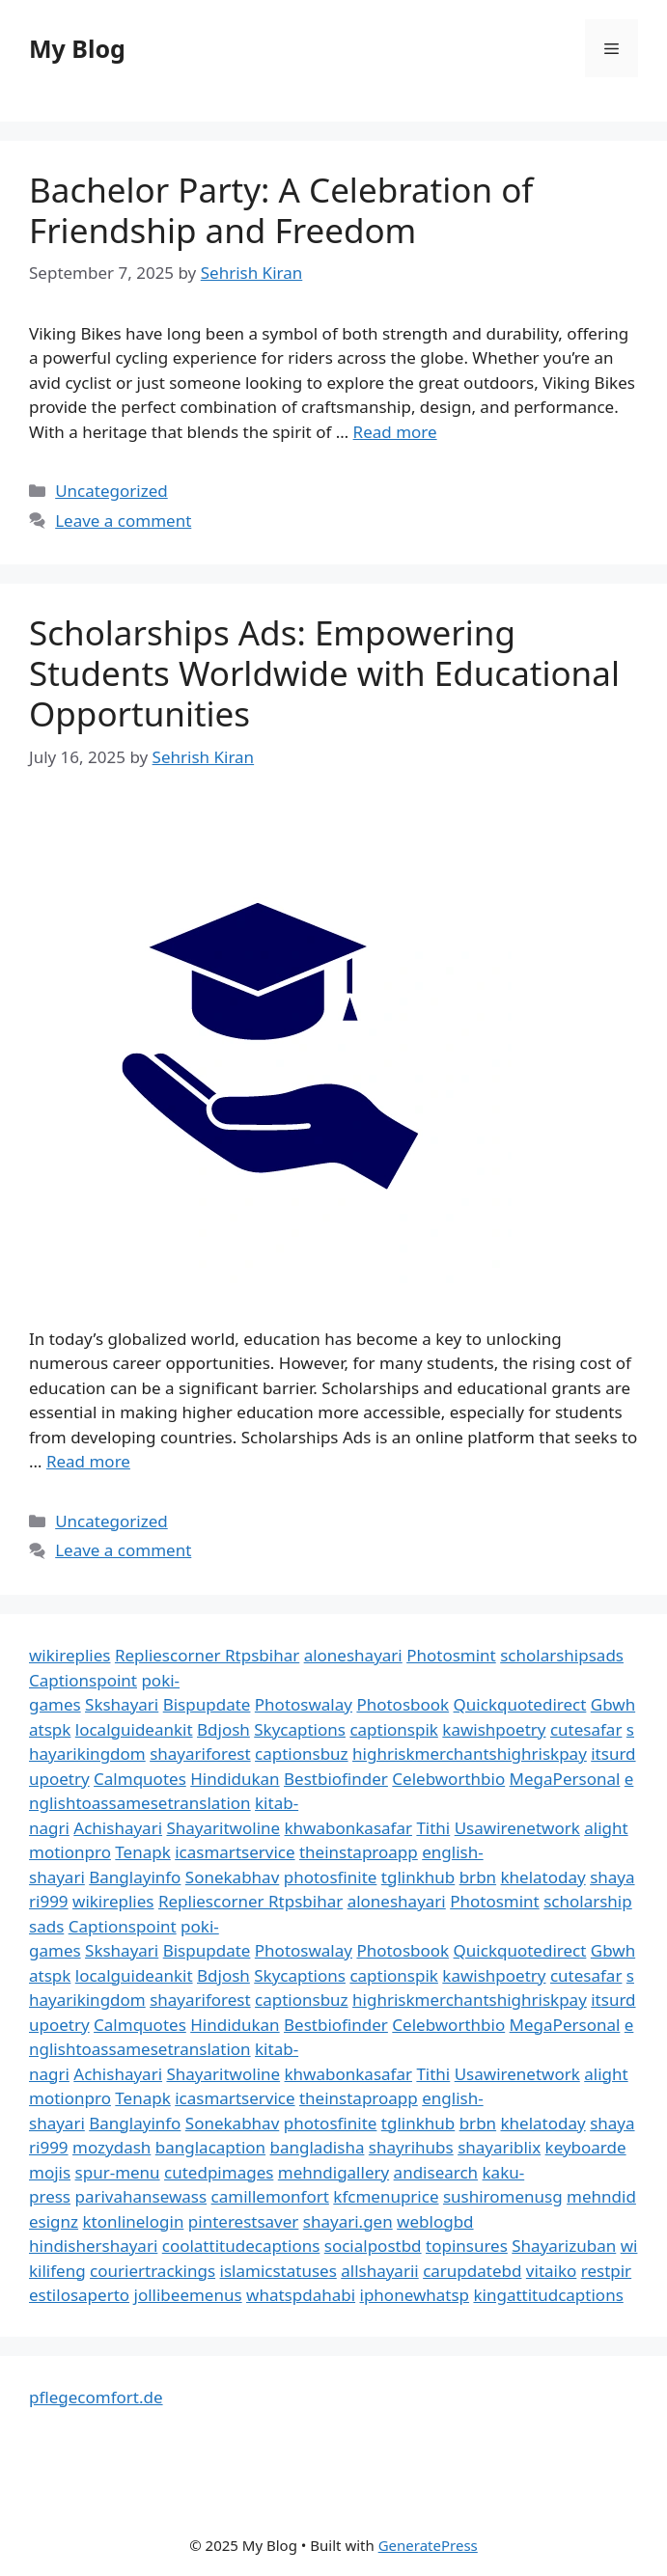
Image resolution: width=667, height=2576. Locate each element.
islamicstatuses (278, 2271)
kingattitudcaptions (548, 2295)
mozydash (111, 2147)
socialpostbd (373, 2245)
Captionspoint (83, 1680)
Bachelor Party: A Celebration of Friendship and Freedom (281, 210)
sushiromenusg (503, 2196)
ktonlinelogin (133, 2221)
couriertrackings (152, 2271)
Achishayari (117, 1828)
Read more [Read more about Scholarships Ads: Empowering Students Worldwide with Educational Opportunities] (88, 1461)
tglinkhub (418, 1877)
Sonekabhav (232, 1877)
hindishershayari (93, 2245)
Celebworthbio (448, 1779)
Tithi (433, 1828)
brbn (477, 1877)
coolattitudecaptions (241, 2245)
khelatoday (543, 1877)
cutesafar (586, 1729)
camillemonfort (270, 2196)
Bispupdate (207, 1704)
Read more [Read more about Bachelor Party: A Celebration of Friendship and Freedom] (395, 432)
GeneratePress (428, 2545)
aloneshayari (353, 1655)
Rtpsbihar (262, 1655)
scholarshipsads (562, 1655)
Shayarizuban (564, 2245)
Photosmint (451, 1655)
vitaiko (551, 2271)
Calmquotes (140, 1779)
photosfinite (330, 1877)
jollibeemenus (188, 2295)
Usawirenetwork (517, 1828)
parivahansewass (140, 2196)
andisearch (436, 2172)
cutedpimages (218, 2172)
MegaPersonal (565, 1779)
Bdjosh (223, 1729)
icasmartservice (234, 1852)
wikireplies (69, 1655)
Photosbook (402, 1704)
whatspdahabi (300, 2295)
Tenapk (142, 1852)
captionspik (393, 1729)
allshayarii (380, 2271)
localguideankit (134, 1729)
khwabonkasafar (348, 1828)
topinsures (467, 2245)
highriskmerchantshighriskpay (469, 1753)
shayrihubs (411, 2147)
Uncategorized (111, 491)
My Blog (77, 48)
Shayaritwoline (223, 1828)
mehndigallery (333, 2172)
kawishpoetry (493, 1729)
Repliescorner (170, 1655)
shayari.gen (348, 2221)
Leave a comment (123, 520)
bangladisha (317, 2147)
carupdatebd (472, 2271)
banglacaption (210, 2147)
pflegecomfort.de (96, 2397)
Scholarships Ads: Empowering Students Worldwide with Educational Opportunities (324, 673)
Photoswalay (303, 1704)
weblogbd (435, 2221)
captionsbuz (301, 1753)
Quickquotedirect (520, 1704)
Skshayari (121, 1704)
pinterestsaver (243, 2221)
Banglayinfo (135, 1877)
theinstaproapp (358, 1852)
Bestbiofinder (336, 1779)
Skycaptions (300, 1729)
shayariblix (499, 2147)
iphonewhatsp (415, 2295)
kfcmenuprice (385, 2196)
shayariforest (200, 1753)
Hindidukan (234, 1779)
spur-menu (117, 2172)
